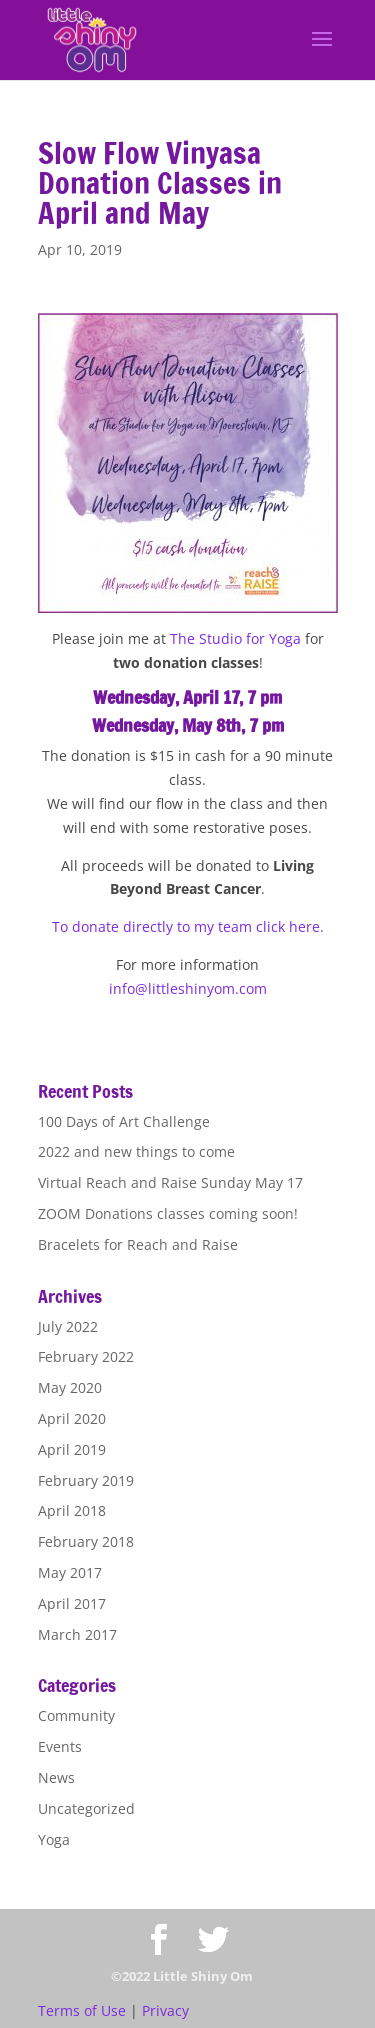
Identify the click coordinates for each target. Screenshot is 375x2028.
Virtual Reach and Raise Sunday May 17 (170, 1182)
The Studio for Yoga (235, 638)
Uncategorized (86, 1808)
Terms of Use (82, 2010)
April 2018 (72, 1510)
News (56, 1777)
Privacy (165, 2010)
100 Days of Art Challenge (124, 1121)
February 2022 (86, 1356)
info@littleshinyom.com (188, 988)
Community (76, 1715)
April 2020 (72, 1418)
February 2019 (86, 1480)
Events (60, 1746)
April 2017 (72, 1603)
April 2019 (72, 1449)
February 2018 (86, 1541)
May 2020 (70, 1387)
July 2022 (68, 1326)
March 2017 (77, 1634)
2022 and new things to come (136, 1151)
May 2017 (70, 1572)
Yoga (54, 1839)
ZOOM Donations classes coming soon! (168, 1213)
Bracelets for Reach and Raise (138, 1244)
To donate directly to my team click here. (188, 926)
